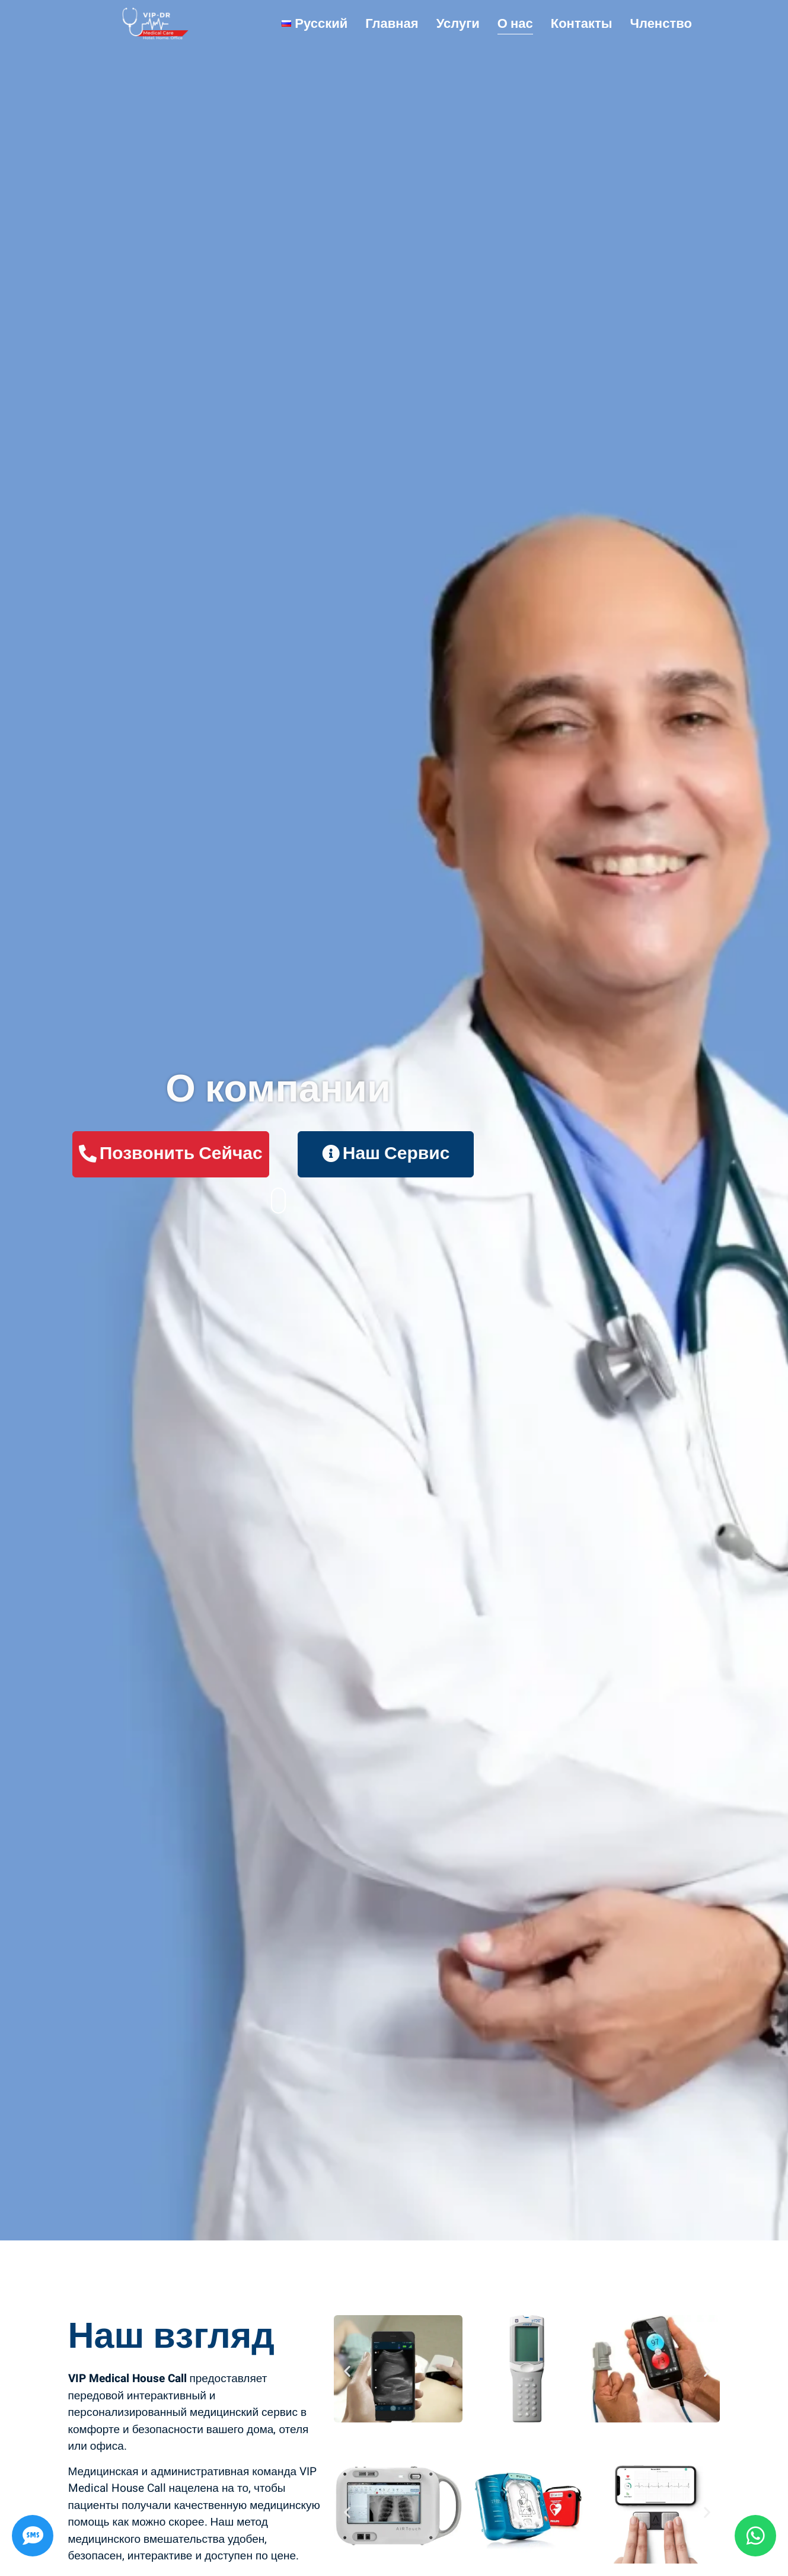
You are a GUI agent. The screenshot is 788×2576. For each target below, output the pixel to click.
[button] (347, 2370)
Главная (391, 23)
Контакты (581, 23)
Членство (660, 23)
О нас (515, 23)
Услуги (458, 23)
